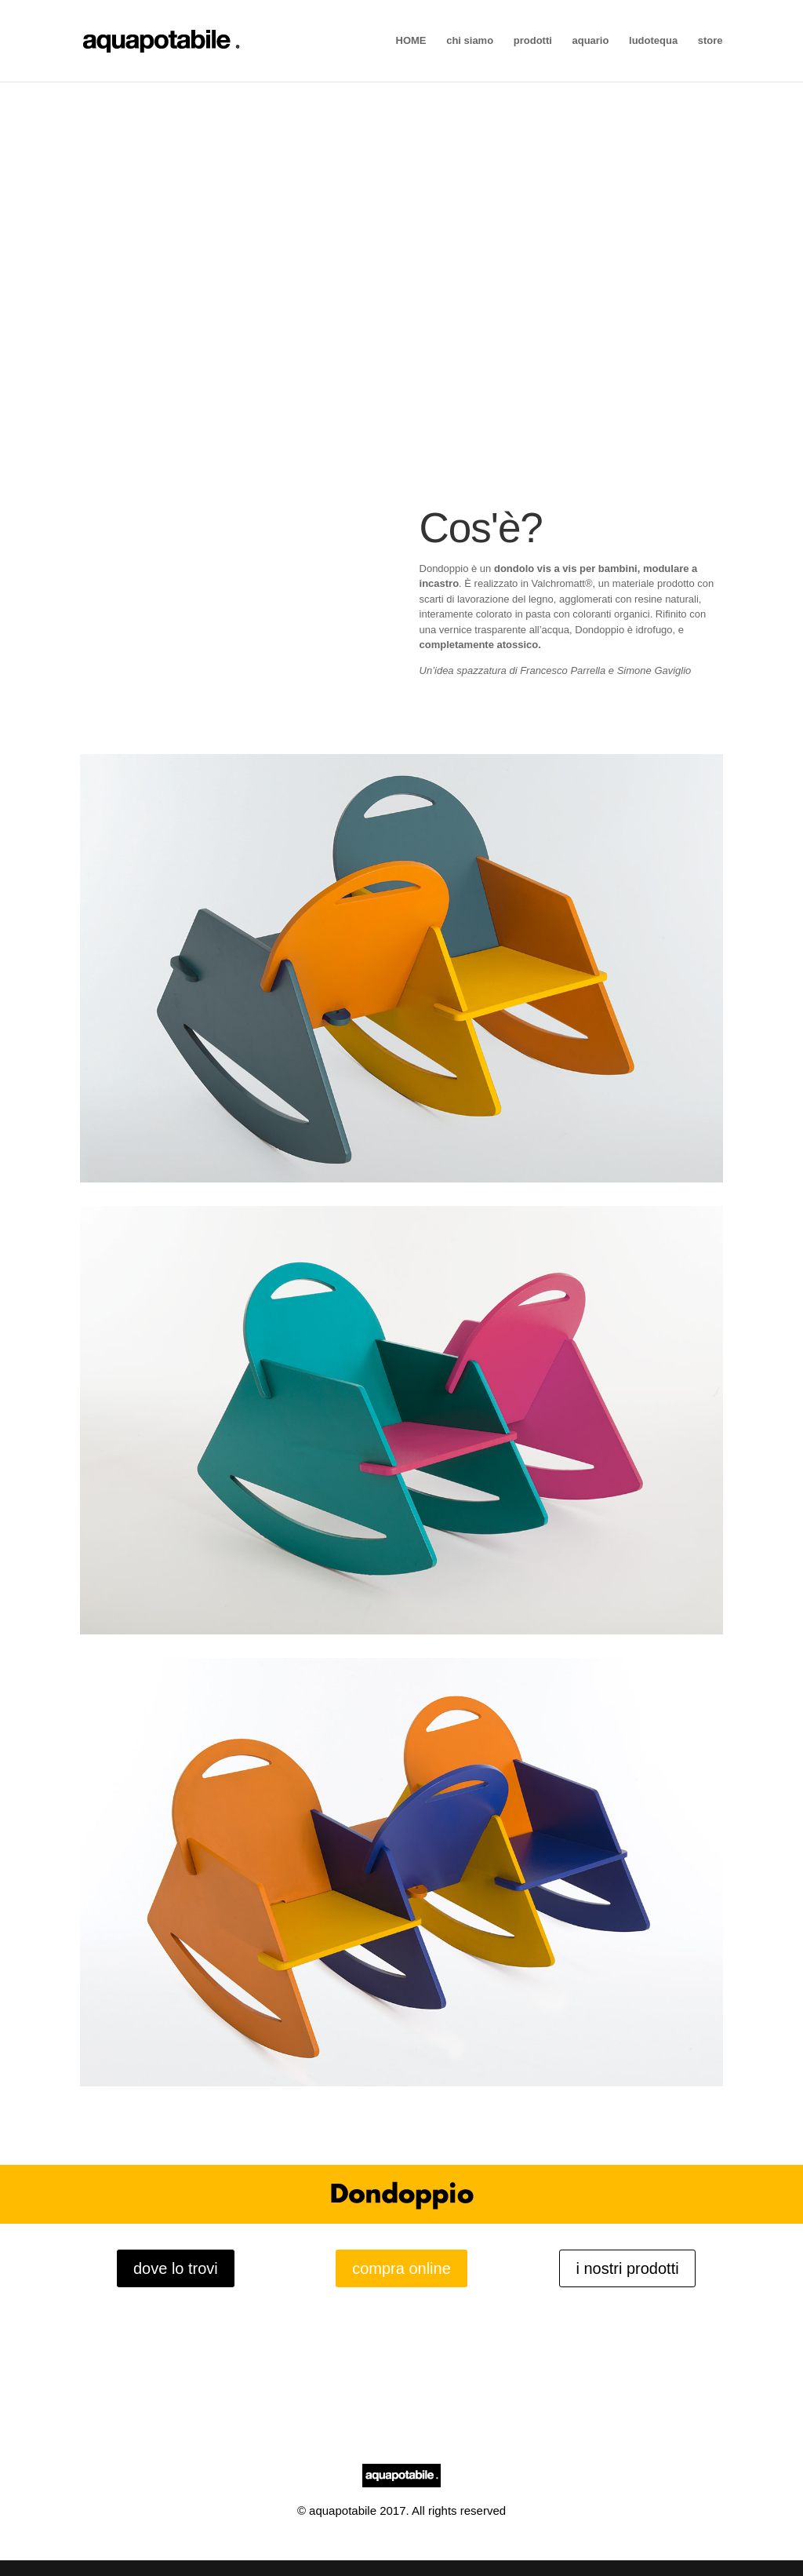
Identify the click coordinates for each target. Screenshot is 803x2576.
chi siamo (469, 40)
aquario (590, 40)
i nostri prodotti (627, 2268)
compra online (401, 2268)
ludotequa (653, 40)
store (710, 40)
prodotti (533, 40)
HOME (411, 40)
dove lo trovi (175, 2268)
